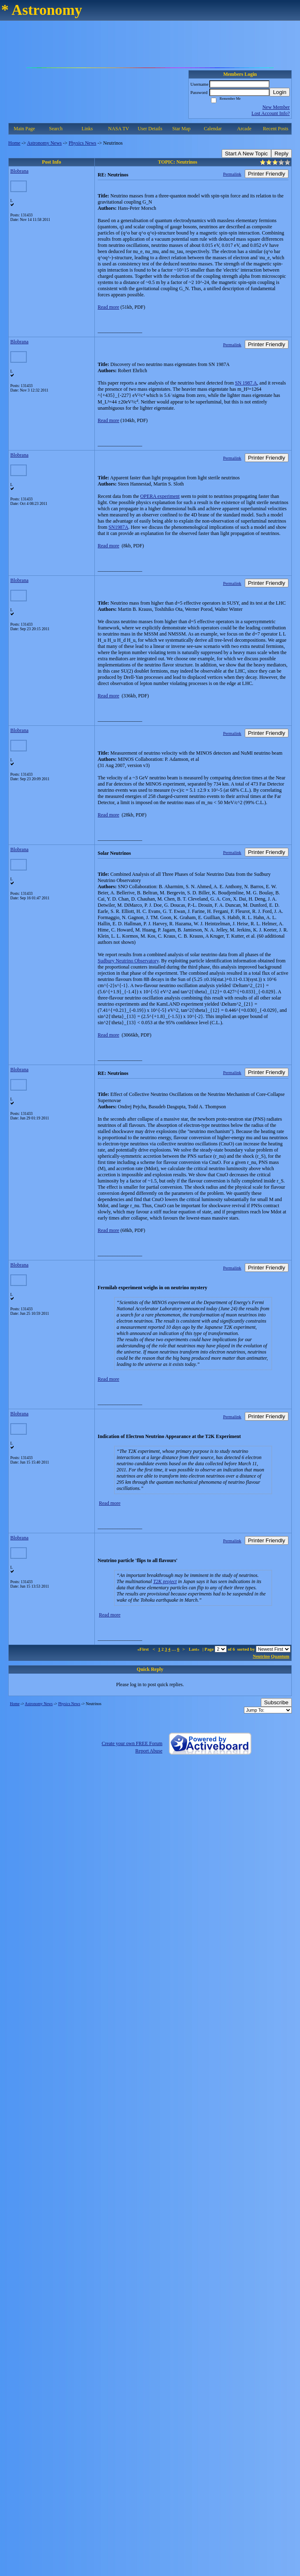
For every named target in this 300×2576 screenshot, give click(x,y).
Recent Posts (275, 128)
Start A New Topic (246, 153)
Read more (108, 307)
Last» (195, 1649)
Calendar (213, 128)
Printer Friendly (266, 174)
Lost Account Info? (270, 113)
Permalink (232, 173)
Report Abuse (148, 1751)
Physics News (82, 143)
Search (56, 128)
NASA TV (118, 128)
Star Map (181, 128)
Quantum (280, 1656)
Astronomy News (44, 143)
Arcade (244, 128)
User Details (150, 128)
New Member (276, 107)
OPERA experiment (160, 496)
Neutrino (261, 1656)
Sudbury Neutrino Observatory (128, 961)
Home (14, 143)
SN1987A (118, 527)
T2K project (165, 1581)
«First (143, 1649)
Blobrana (19, 171)
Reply (281, 153)
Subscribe (276, 1702)
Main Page (24, 128)
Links (87, 128)
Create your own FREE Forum (132, 1743)
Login (279, 92)
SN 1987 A (246, 383)
